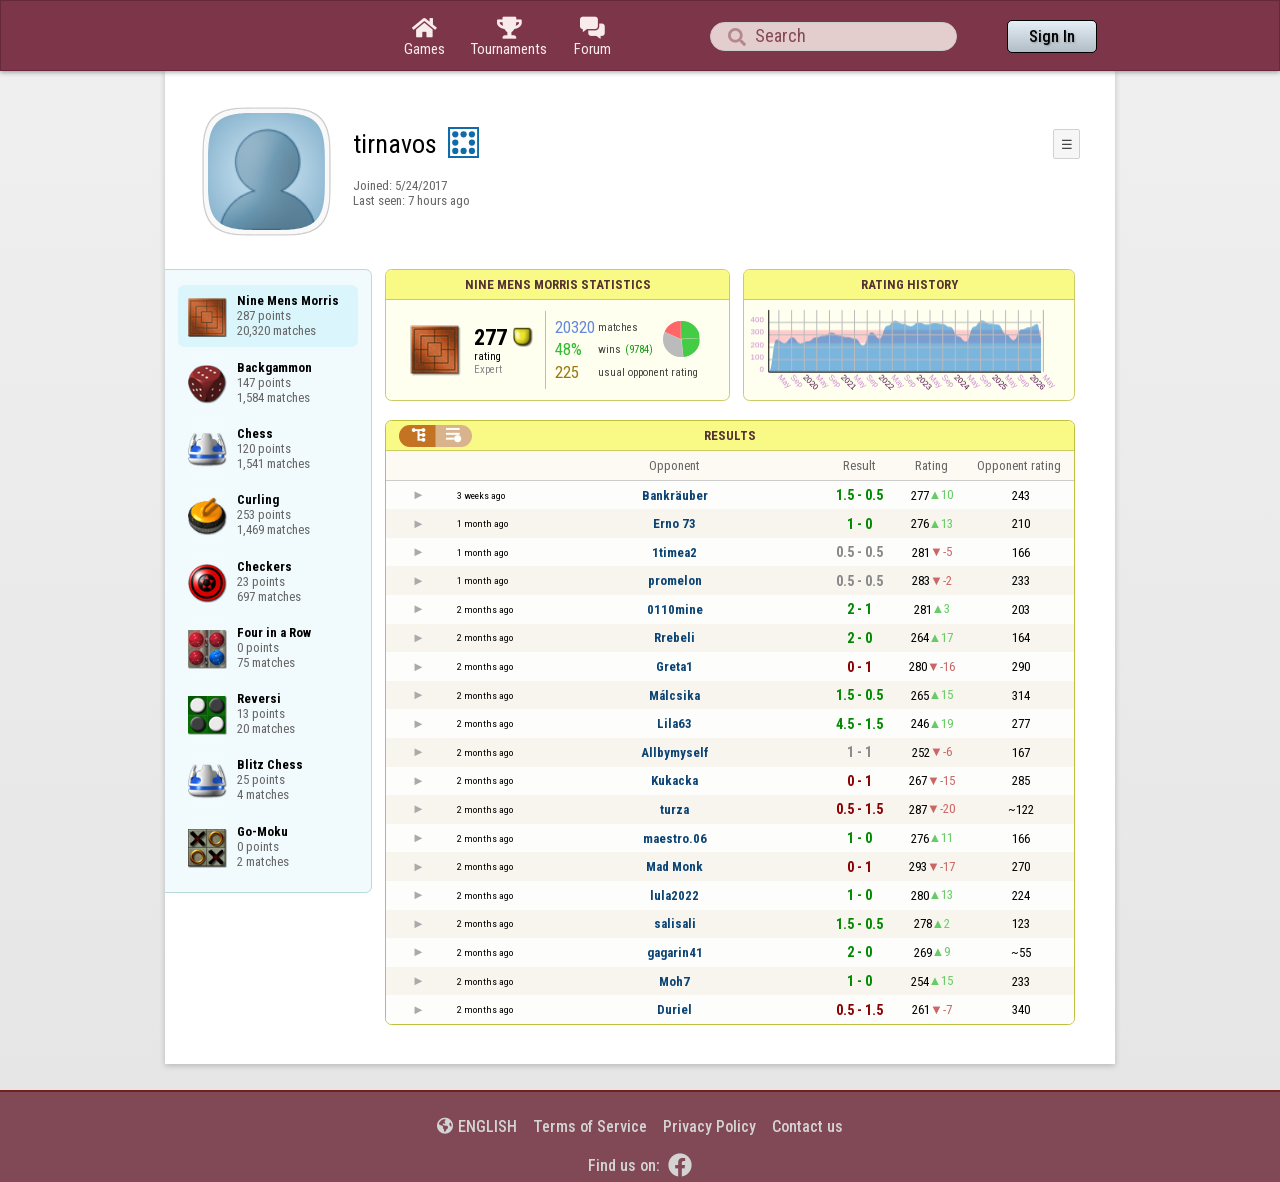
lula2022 (674, 895)
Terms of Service (590, 1126)
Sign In (1052, 36)
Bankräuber (675, 495)
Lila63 (674, 723)
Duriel (674, 1009)
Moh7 (674, 981)
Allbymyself (675, 752)
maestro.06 (675, 838)
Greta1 (674, 666)
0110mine (675, 609)
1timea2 (674, 552)
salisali (675, 923)
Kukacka (674, 780)
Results (730, 435)
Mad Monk (674, 866)
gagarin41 (675, 952)
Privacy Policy (709, 1126)
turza (674, 809)
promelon (675, 580)
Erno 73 (674, 523)
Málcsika (674, 695)
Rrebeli (674, 637)
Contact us (807, 1126)
